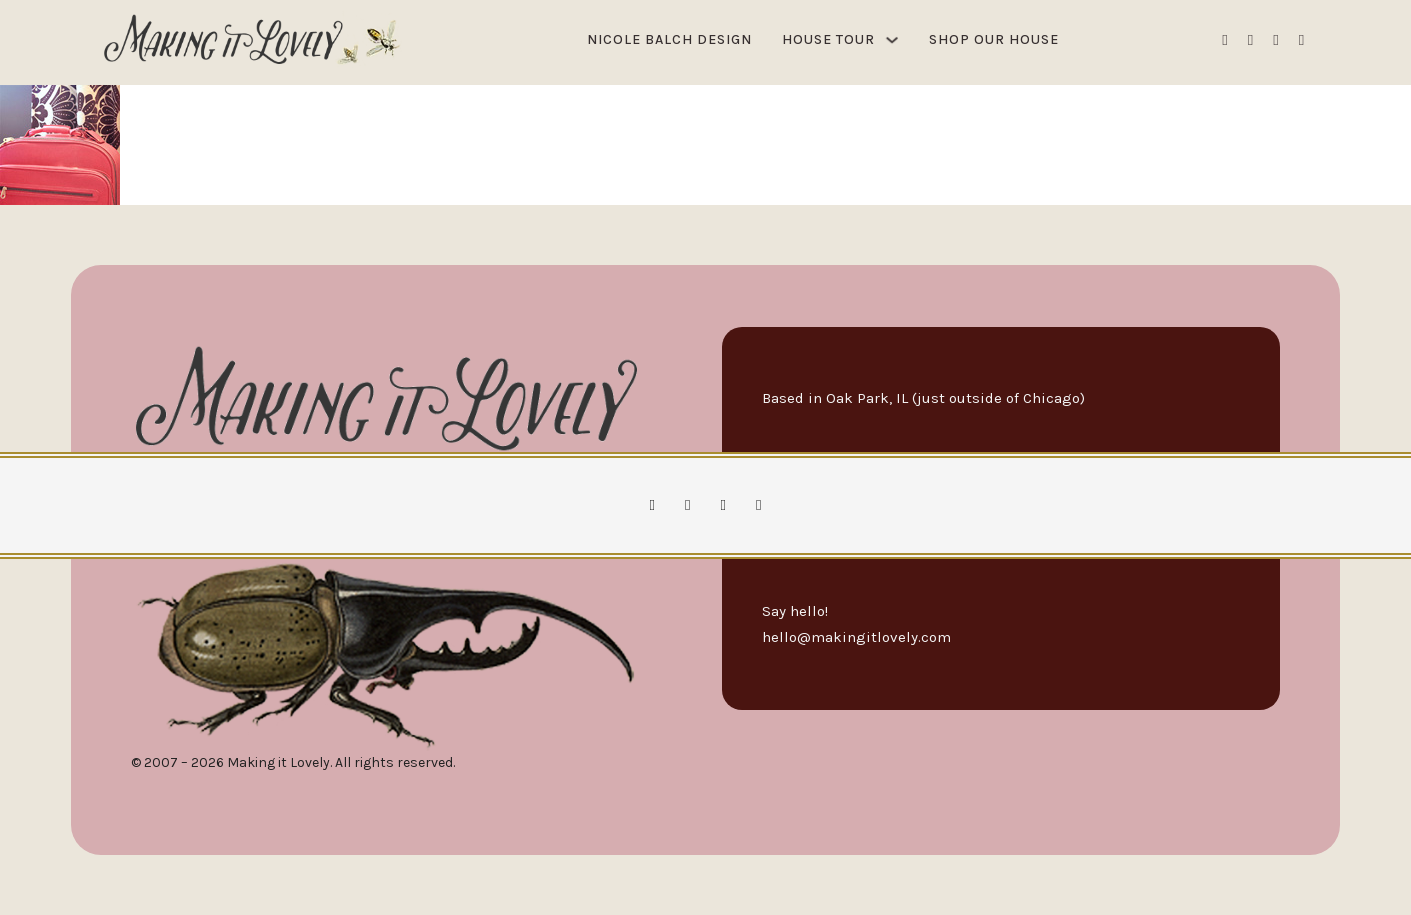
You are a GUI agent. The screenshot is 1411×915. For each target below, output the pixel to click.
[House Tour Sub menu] (892, 40)
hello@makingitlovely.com (856, 637)
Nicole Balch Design (669, 39)
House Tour (828, 39)
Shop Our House (994, 39)
